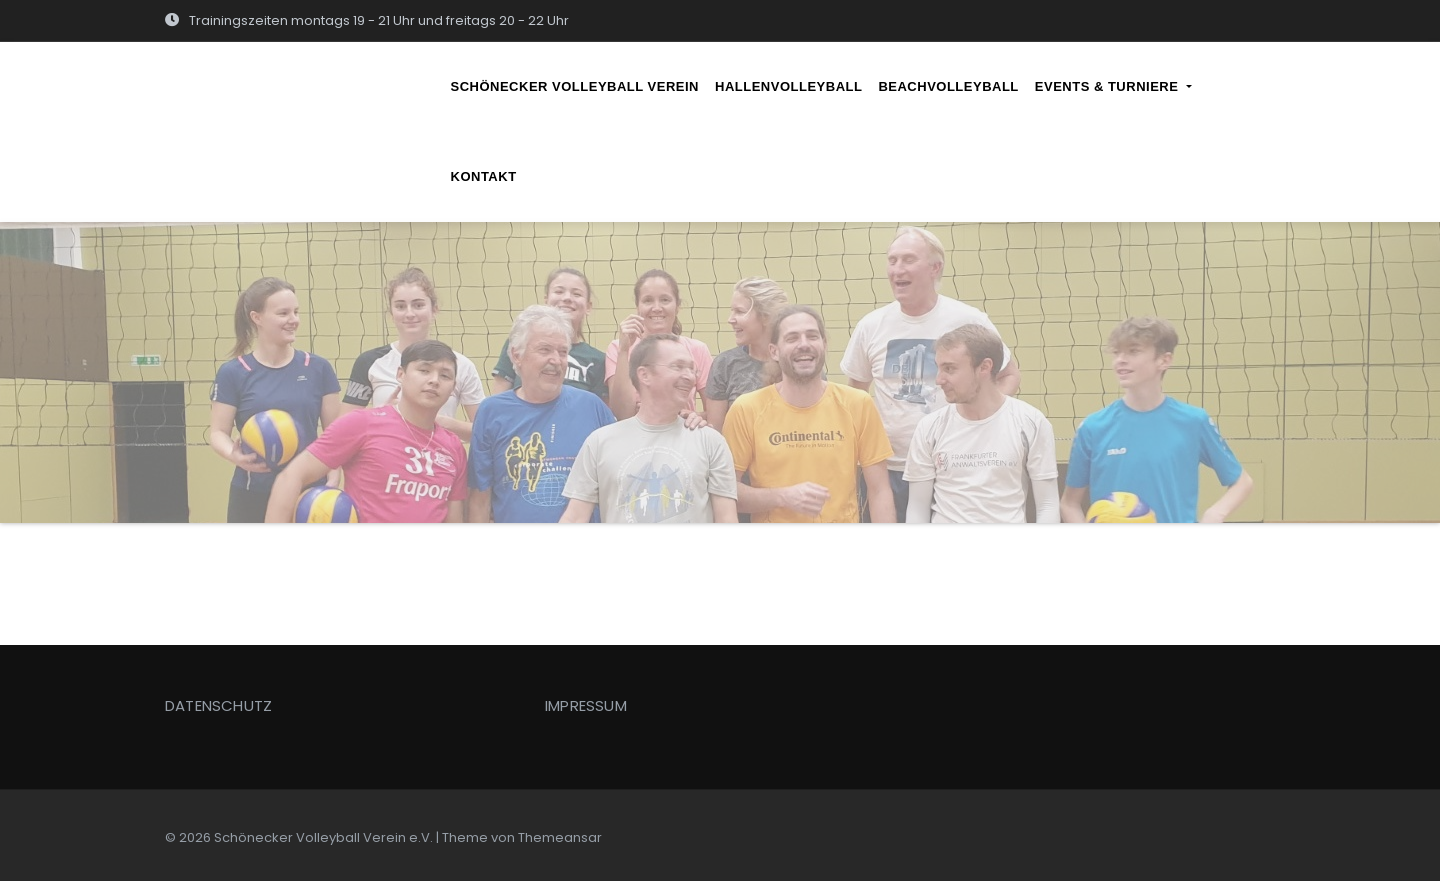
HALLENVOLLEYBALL (788, 86)
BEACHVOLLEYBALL (948, 86)
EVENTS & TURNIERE (1113, 86)
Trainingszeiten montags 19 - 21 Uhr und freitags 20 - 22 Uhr (367, 20)
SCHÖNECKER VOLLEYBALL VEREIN (575, 86)
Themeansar (560, 837)
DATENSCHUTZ (218, 705)
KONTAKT (484, 176)
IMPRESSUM (586, 705)
